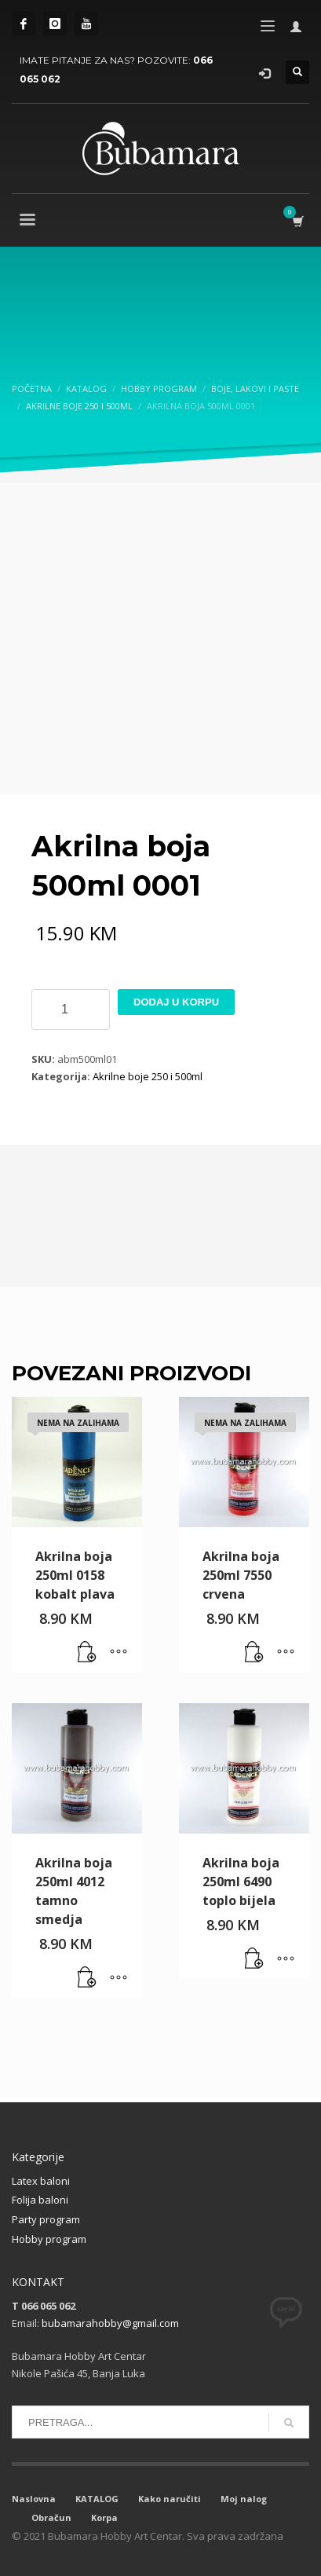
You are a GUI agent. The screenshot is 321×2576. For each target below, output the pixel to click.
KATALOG (97, 2499)
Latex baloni (41, 2181)
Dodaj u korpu (176, 1002)
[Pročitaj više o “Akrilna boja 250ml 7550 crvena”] (254, 1653)
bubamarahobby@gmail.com (110, 2323)
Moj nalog (244, 2499)
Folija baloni (40, 2200)
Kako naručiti (169, 2499)
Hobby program (49, 2239)
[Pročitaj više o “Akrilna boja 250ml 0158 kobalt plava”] (87, 1653)
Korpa (104, 2517)
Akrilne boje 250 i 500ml (147, 1076)
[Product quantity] (70, 1009)
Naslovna (34, 2499)
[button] (87, 1978)
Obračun (51, 2517)
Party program (46, 2219)
